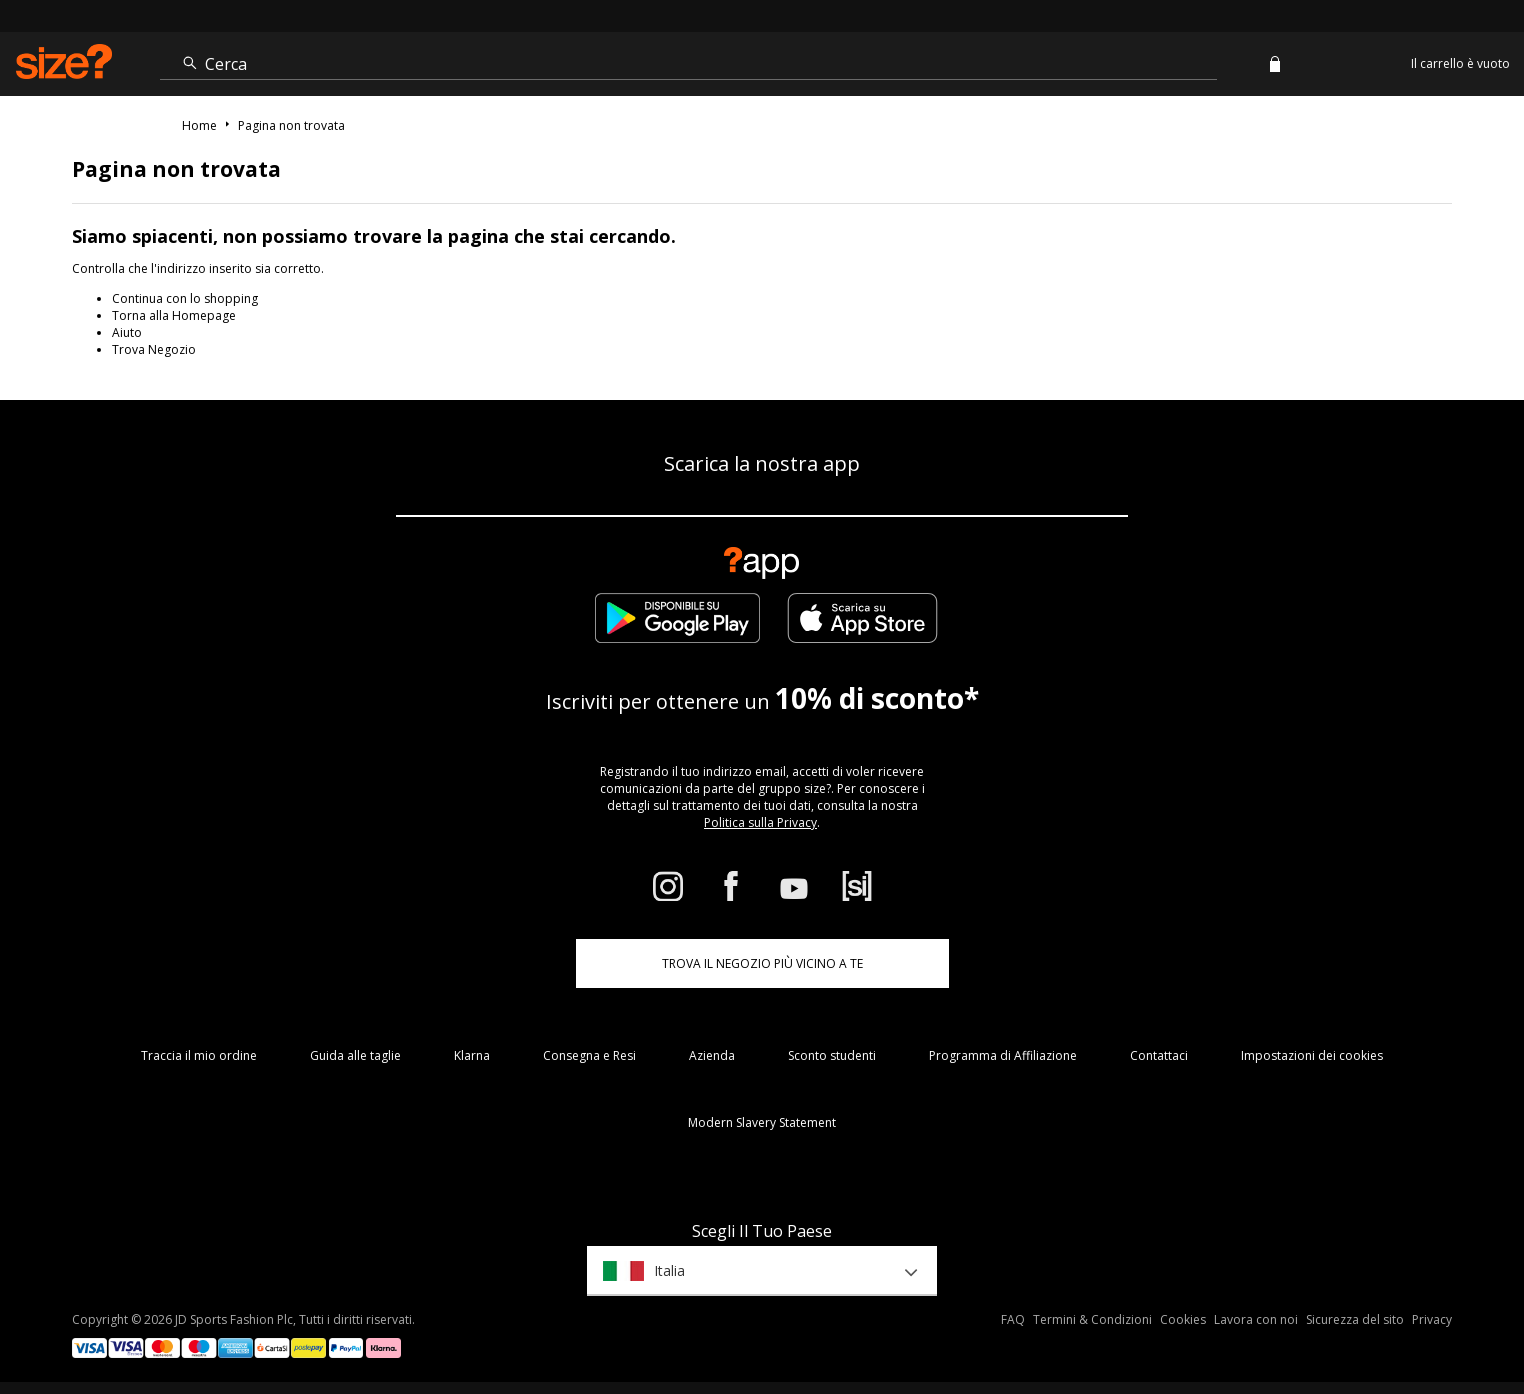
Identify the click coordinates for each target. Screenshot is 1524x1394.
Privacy (1432, 1319)
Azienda (712, 1055)
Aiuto (127, 332)
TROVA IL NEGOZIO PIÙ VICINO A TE (762, 963)
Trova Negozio (154, 349)
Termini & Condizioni (1092, 1319)
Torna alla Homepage (174, 315)
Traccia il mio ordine (199, 1055)
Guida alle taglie (355, 1055)
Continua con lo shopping (185, 298)
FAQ (1013, 1319)
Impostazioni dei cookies (1312, 1055)
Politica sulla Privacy (760, 822)
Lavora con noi (1256, 1319)
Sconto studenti (832, 1055)
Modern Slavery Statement (762, 1122)
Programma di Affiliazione (1003, 1055)
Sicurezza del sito (1355, 1319)
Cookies (1183, 1319)
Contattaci (1159, 1055)
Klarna (472, 1055)
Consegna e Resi (589, 1055)
